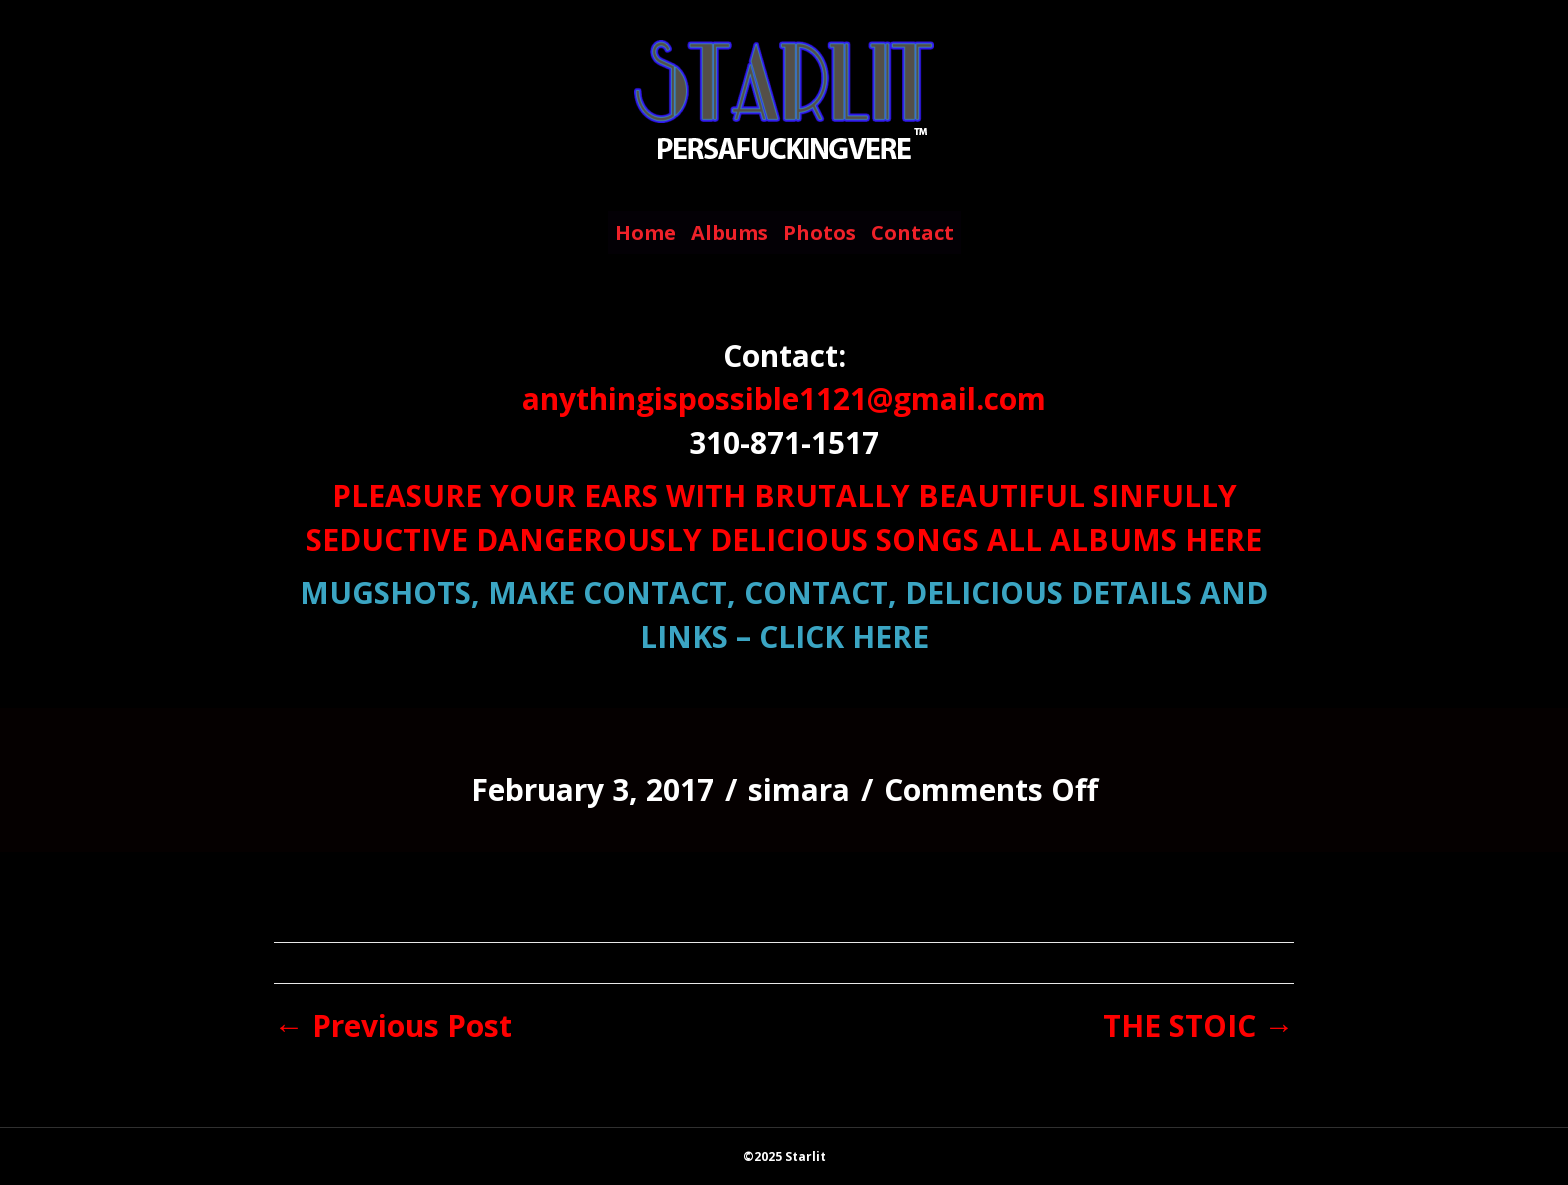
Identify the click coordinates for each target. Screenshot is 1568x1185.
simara (799, 789)
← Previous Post (393, 1025)
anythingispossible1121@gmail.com (784, 398)
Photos (819, 232)
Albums (729, 232)
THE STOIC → (1198, 1025)
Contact (912, 232)
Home (645, 232)
